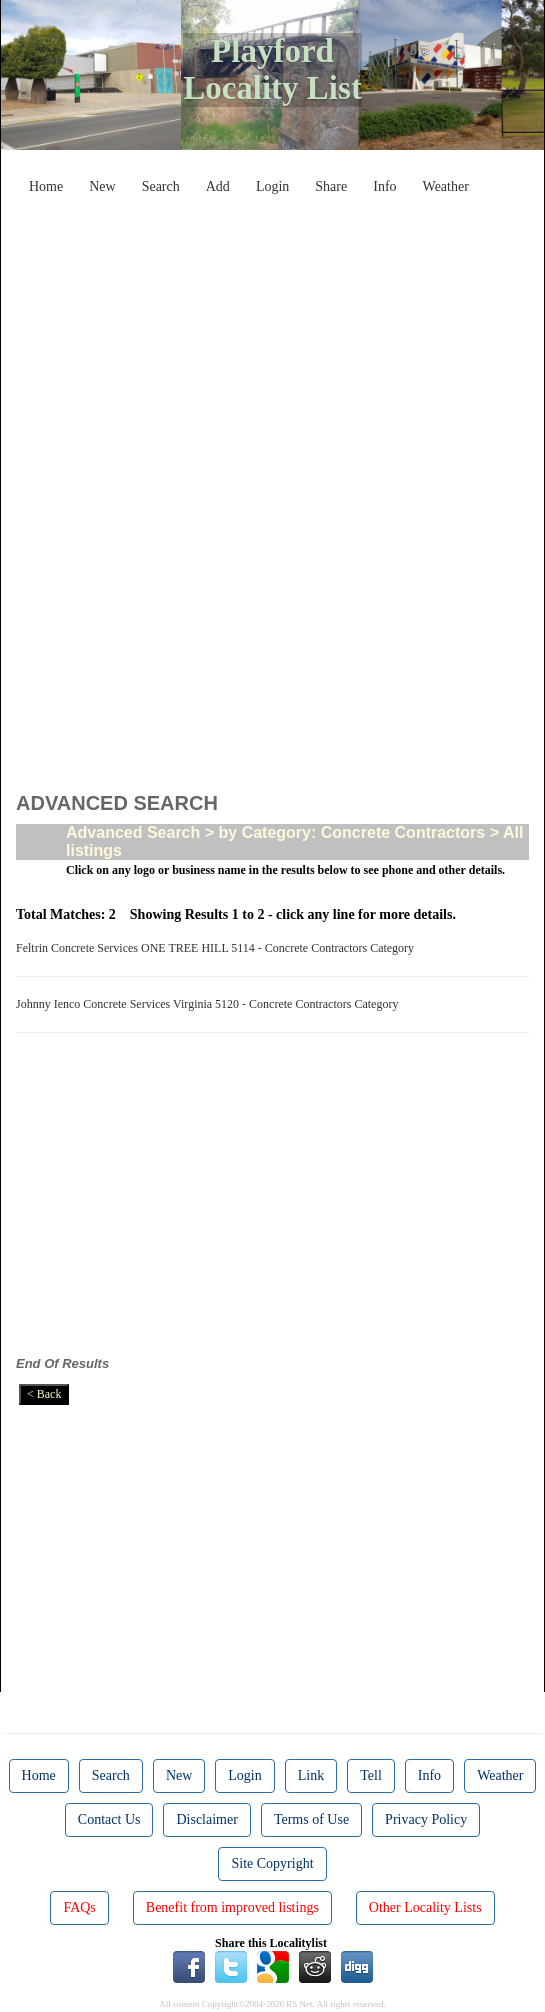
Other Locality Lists (425, 1907)
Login (272, 186)
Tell (371, 1775)
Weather (446, 186)
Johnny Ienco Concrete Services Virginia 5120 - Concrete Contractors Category (210, 1004)
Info (384, 186)
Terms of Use (311, 1819)
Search (161, 186)
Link (311, 1775)
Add (218, 186)
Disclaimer (206, 1819)
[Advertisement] (288, 344)
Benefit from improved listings (232, 1907)
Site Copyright (272, 1863)
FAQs (79, 1907)
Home (46, 186)
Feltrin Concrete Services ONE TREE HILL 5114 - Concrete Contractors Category (218, 948)
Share (331, 186)
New (102, 186)
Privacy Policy (426, 1819)
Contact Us (109, 1819)
